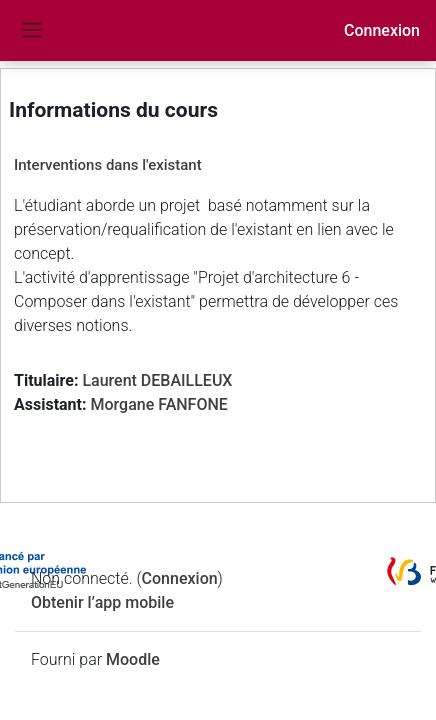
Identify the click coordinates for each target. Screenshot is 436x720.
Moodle (133, 659)
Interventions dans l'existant (108, 165)
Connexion (382, 30)
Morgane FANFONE (158, 404)
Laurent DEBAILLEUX (157, 380)
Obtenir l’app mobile (102, 602)
